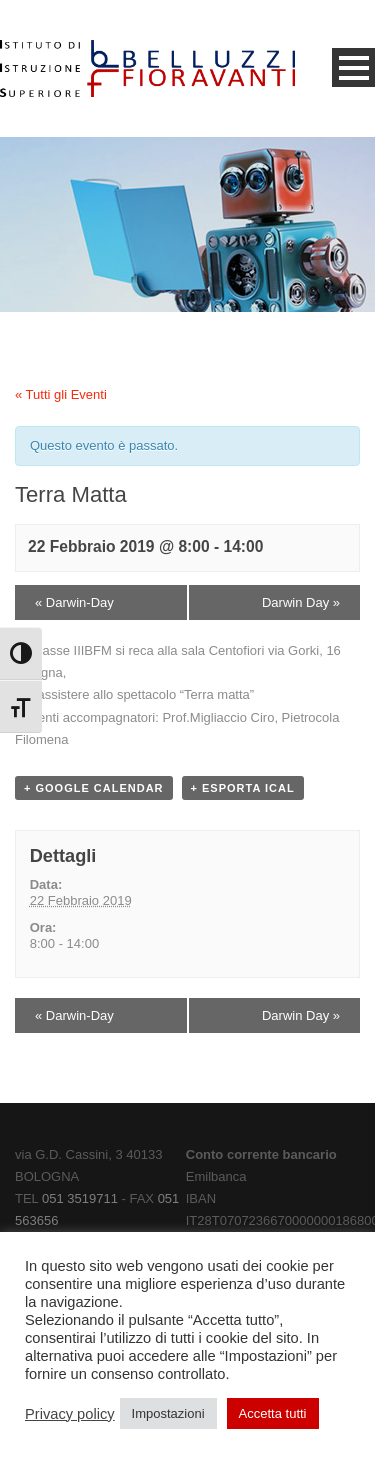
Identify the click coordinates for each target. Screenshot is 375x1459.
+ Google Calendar (94, 788)
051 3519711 (80, 1198)
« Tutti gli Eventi (61, 394)
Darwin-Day (74, 602)
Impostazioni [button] (168, 1413)
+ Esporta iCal (243, 788)
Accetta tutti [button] (273, 1413)
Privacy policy (70, 1414)
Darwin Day (301, 602)
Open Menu (353, 67)
